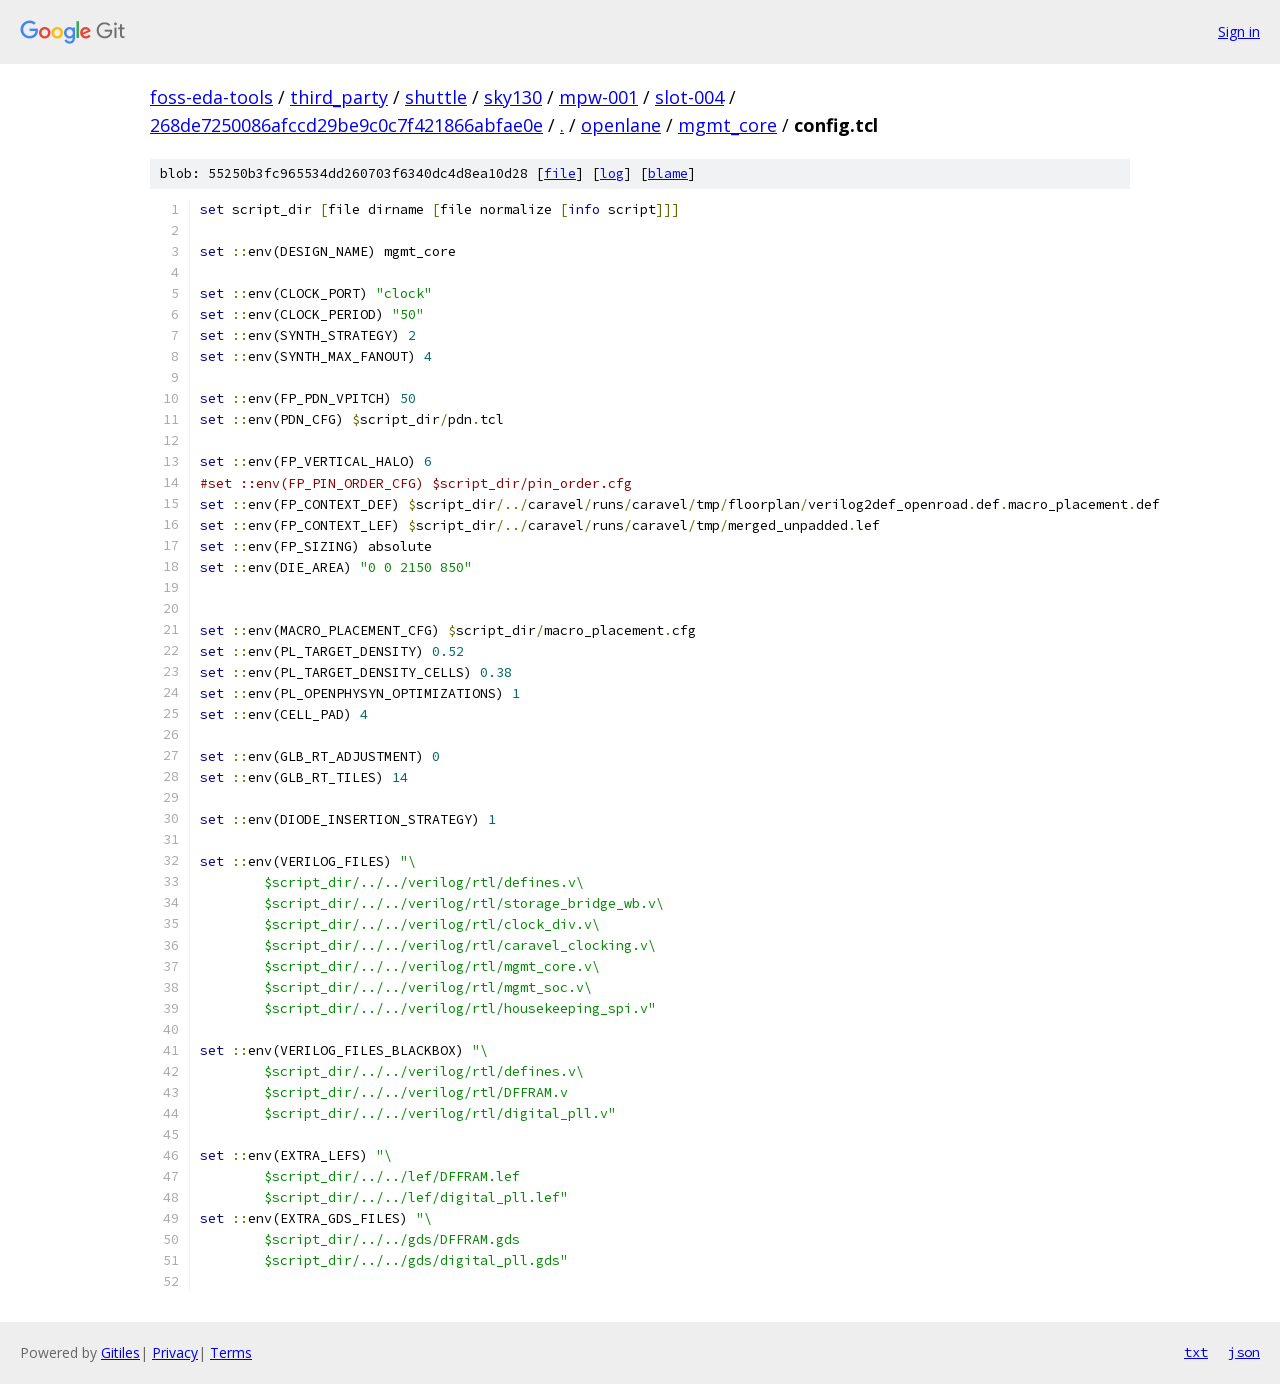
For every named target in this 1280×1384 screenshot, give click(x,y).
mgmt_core (727, 125)
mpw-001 (598, 97)
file (560, 173)
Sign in (1239, 31)
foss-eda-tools (211, 97)
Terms (231, 1352)
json (1244, 1352)
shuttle (436, 97)
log (612, 173)
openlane (621, 125)
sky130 (513, 97)
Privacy (175, 1352)
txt (1196, 1352)
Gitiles (120, 1352)
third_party (339, 97)
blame (668, 173)
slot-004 (689, 97)
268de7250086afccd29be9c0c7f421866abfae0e (346, 125)
